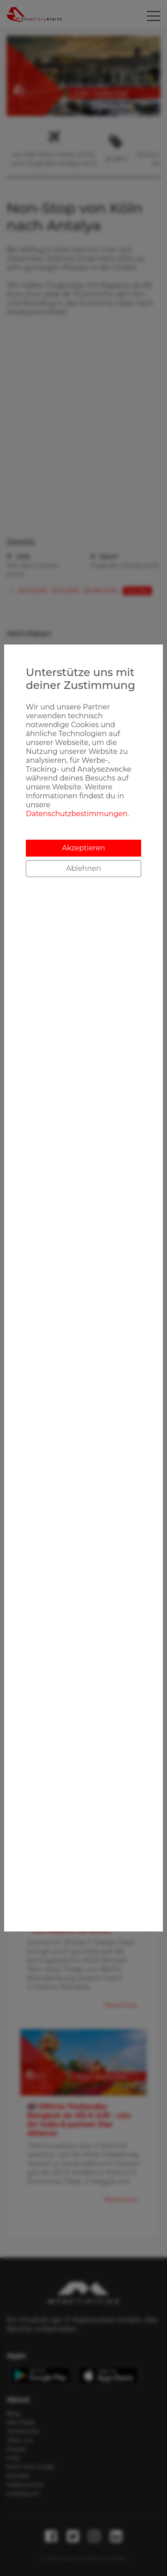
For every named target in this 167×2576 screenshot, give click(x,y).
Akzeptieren (83, 848)
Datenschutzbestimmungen (76, 813)
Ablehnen (83, 868)
